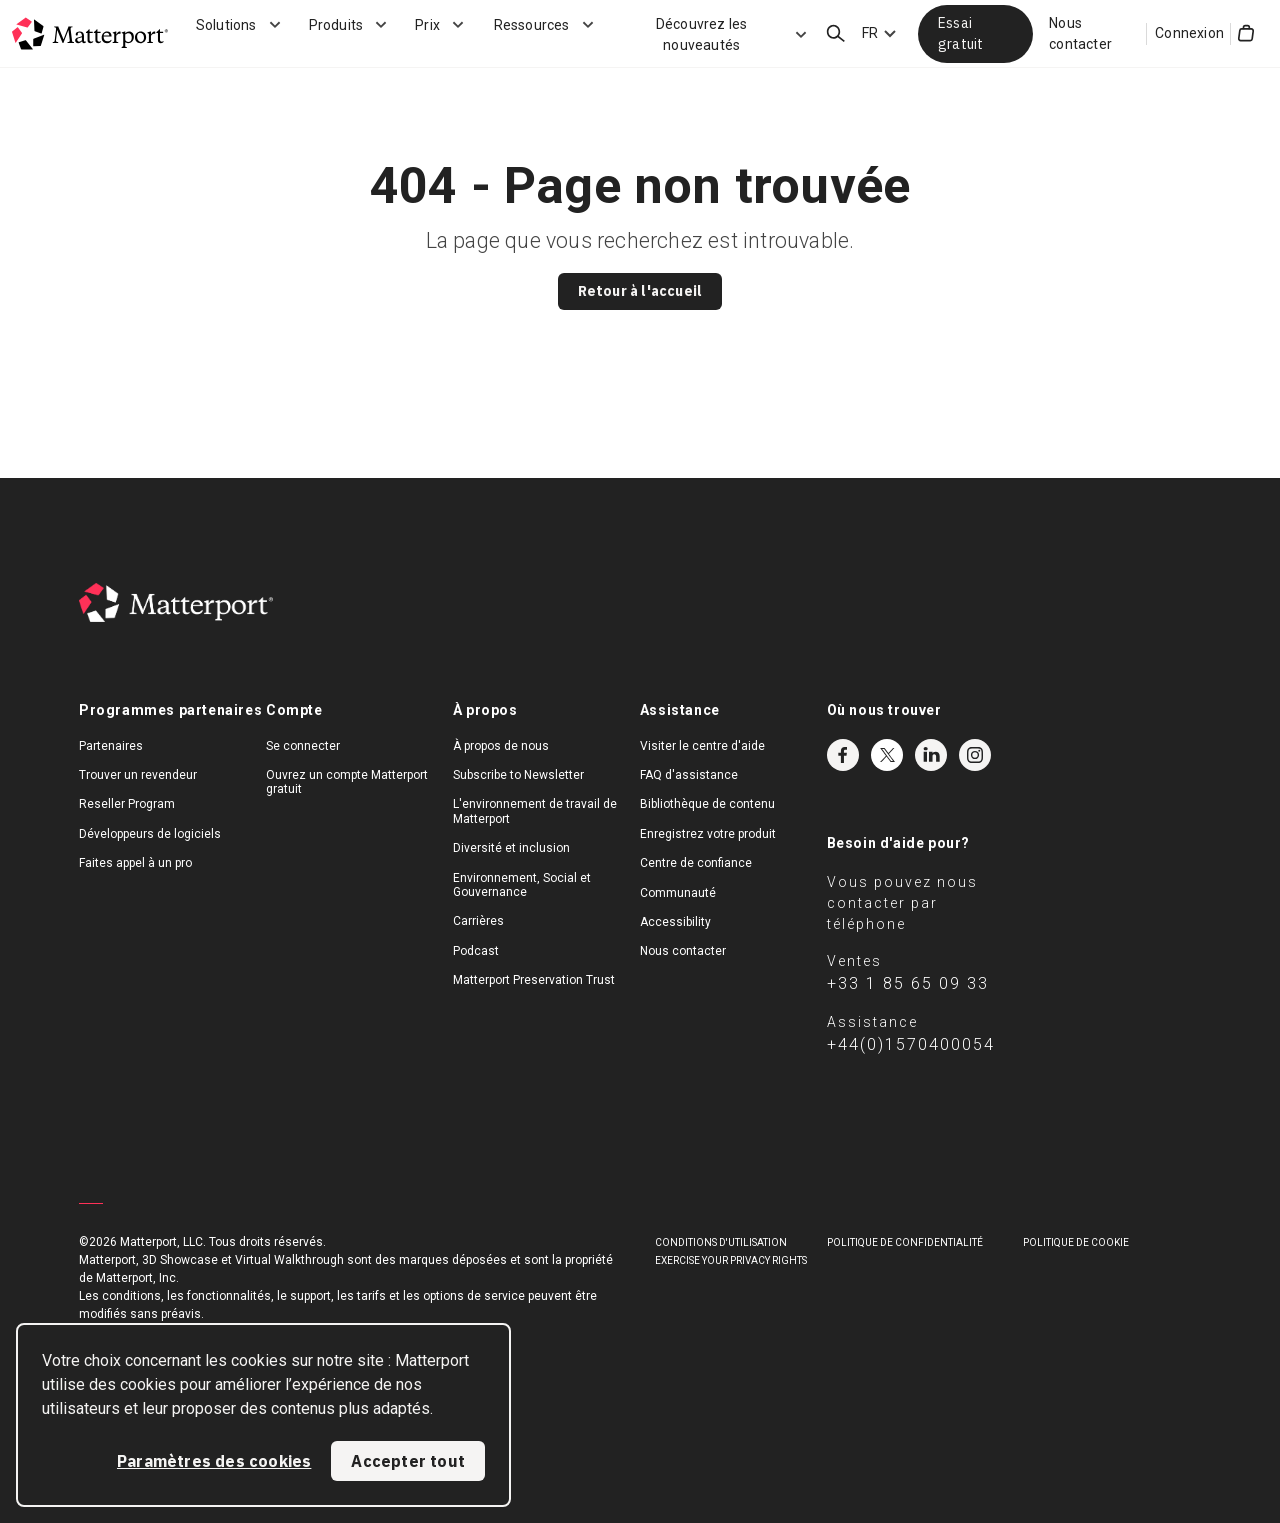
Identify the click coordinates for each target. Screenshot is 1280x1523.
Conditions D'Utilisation (721, 1242)
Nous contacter (1080, 33)
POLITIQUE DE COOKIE (1076, 1242)
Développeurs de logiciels (150, 834)
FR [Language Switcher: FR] (870, 33)
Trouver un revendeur (138, 775)
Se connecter (303, 746)
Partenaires (111, 746)
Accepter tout (408, 1461)
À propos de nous (501, 746)
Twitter (887, 755)
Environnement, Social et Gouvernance (522, 885)
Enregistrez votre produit (708, 834)
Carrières (478, 921)
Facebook (843, 755)
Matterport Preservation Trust (534, 980)
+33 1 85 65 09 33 (908, 983)
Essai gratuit (960, 33)
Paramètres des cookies (214, 1461)
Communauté (678, 893)
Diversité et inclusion (511, 848)
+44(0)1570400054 (911, 1044)
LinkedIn (931, 755)
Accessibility (675, 922)
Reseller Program (127, 804)
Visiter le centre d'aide (702, 746)
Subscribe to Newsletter (518, 775)
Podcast (476, 951)
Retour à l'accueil (640, 291)
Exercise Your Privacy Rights (731, 1260)
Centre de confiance (696, 863)
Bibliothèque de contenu (707, 804)
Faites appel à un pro (135, 863)
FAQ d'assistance (689, 775)
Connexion (1189, 33)
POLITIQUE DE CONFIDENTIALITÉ (905, 1242)
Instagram (975, 755)
